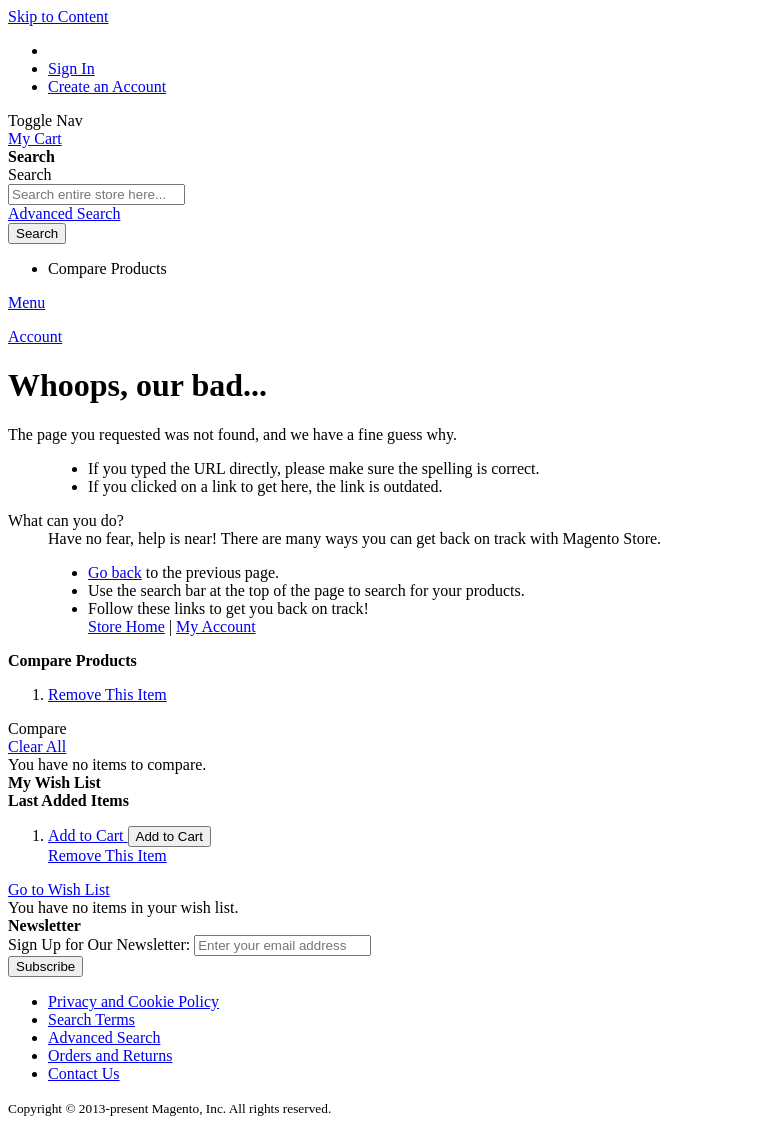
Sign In (71, 68)
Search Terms (91, 1019)
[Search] (37, 233)
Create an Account (107, 86)
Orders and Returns (110, 1055)
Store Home (126, 626)
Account (35, 336)
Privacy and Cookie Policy (133, 1001)
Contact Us (84, 1073)
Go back (115, 572)
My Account (216, 626)
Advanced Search (64, 213)
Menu (26, 302)
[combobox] (96, 194)
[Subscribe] (45, 966)
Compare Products (107, 268)
